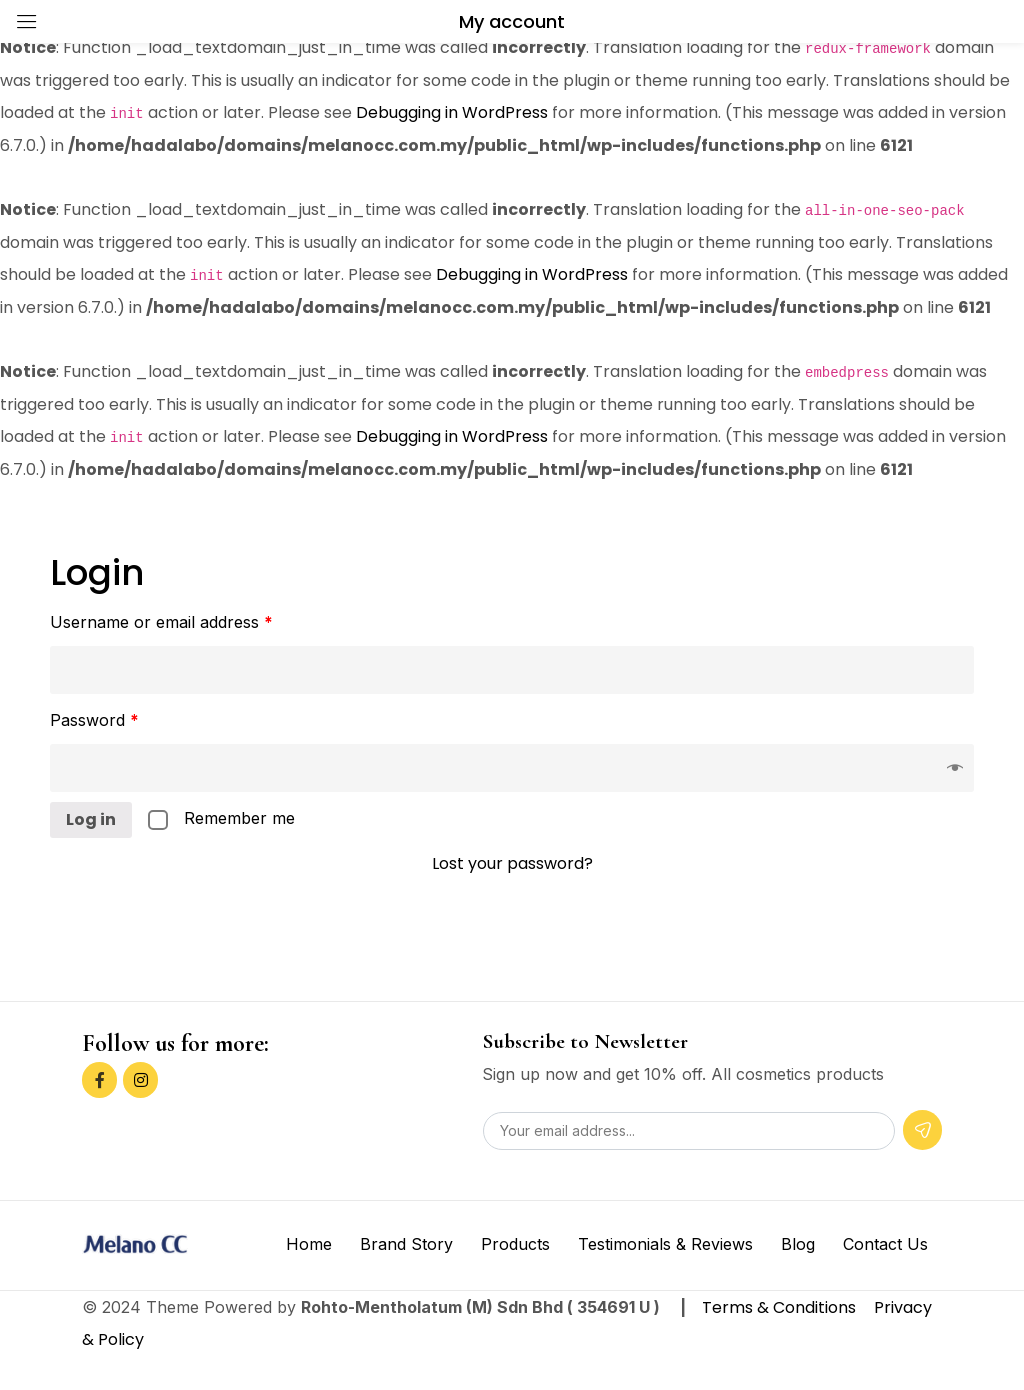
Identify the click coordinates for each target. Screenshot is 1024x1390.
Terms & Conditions (781, 1307)
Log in (91, 819)
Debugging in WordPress (452, 112)
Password (94, 720)
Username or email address (161, 622)
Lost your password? (512, 863)
